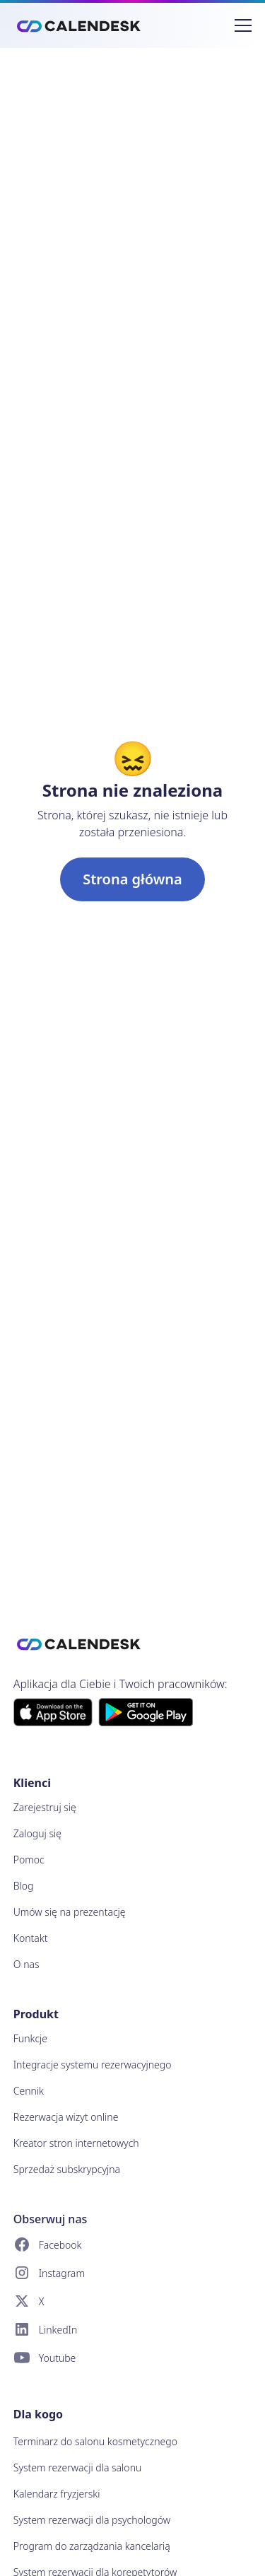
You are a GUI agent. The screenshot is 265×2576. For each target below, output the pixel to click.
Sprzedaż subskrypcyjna (66, 2169)
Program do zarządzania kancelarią (91, 2546)
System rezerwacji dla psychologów (91, 2520)
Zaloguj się (37, 1833)
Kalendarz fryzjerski (56, 2493)
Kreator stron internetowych (76, 2143)
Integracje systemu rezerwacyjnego (92, 2064)
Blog (23, 1885)
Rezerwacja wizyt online (66, 2117)
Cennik (28, 2090)
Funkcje (30, 2038)
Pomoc (29, 1859)
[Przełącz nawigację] (243, 25)
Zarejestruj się (44, 1807)
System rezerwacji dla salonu (77, 2467)
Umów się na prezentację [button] (69, 1912)
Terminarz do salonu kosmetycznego (95, 2441)
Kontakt (30, 1938)
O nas (26, 1964)
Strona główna (132, 879)
